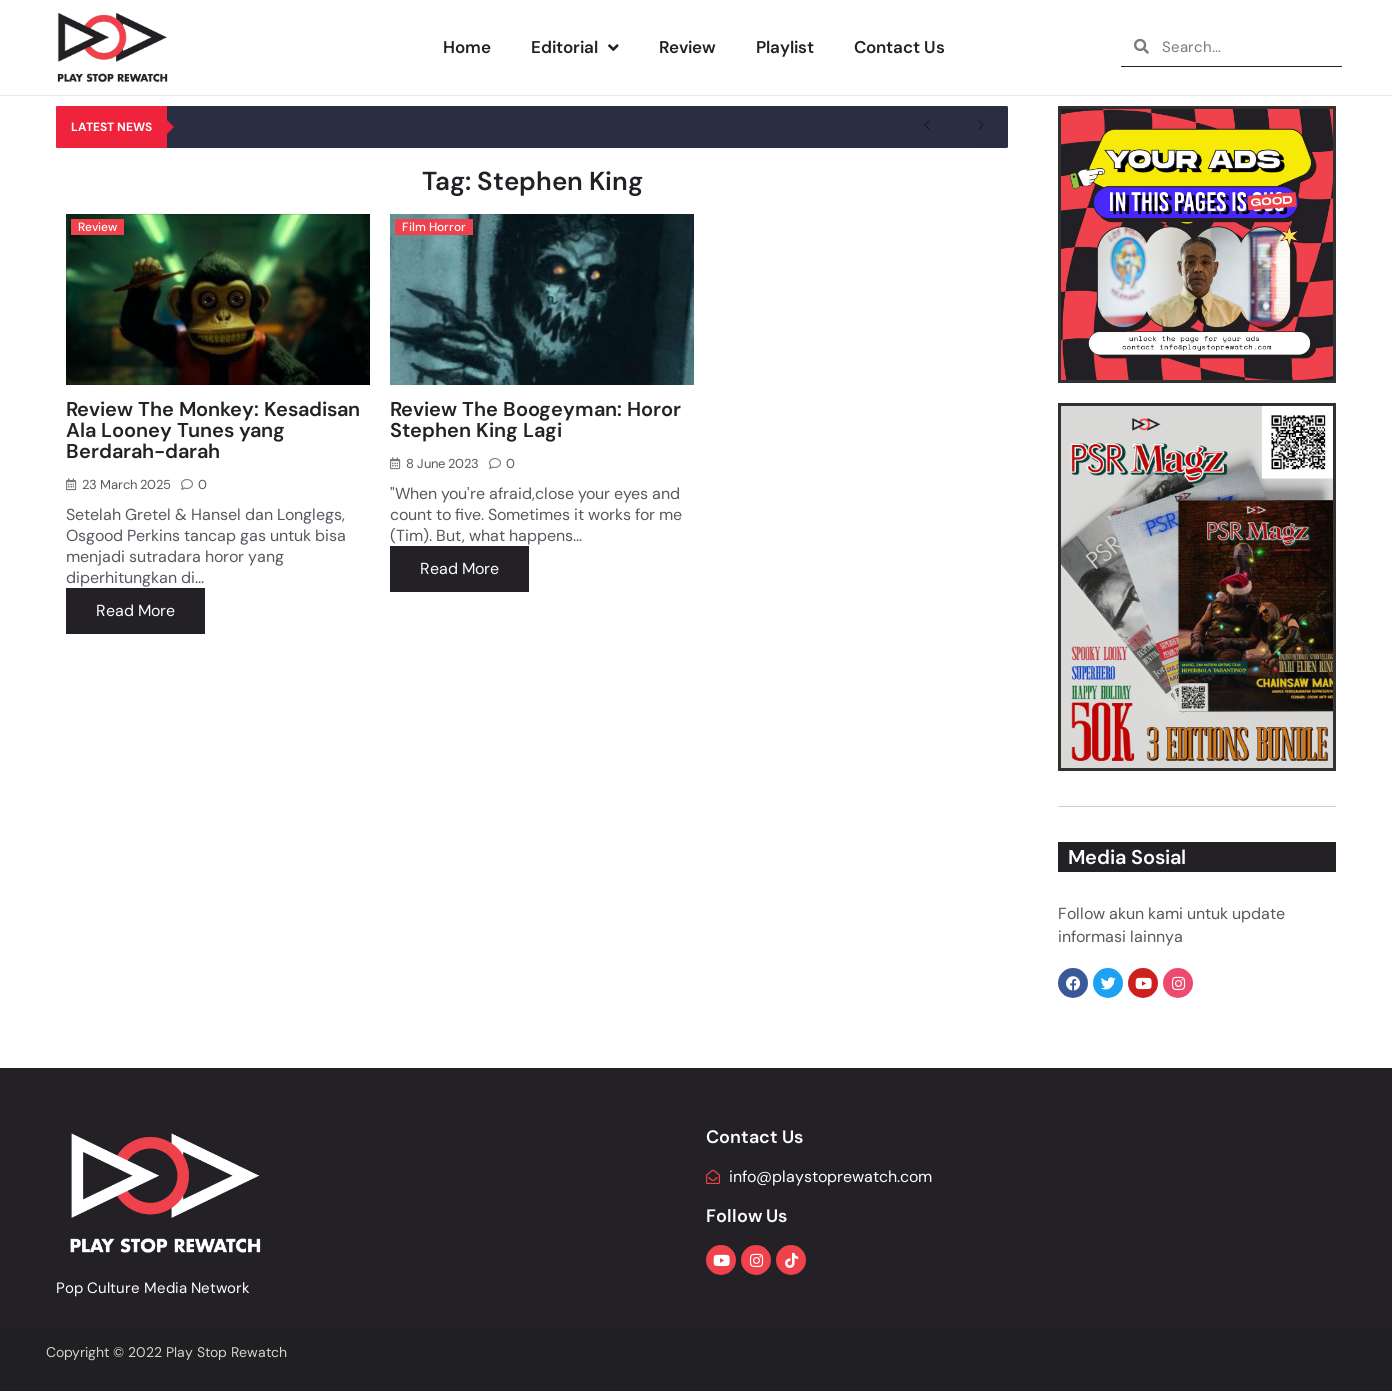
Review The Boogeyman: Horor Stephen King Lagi (535, 419)
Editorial (575, 47)
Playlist (785, 47)
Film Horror (434, 227)
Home (467, 47)
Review (687, 47)
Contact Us (899, 47)
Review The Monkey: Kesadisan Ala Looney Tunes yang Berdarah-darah (213, 430)
